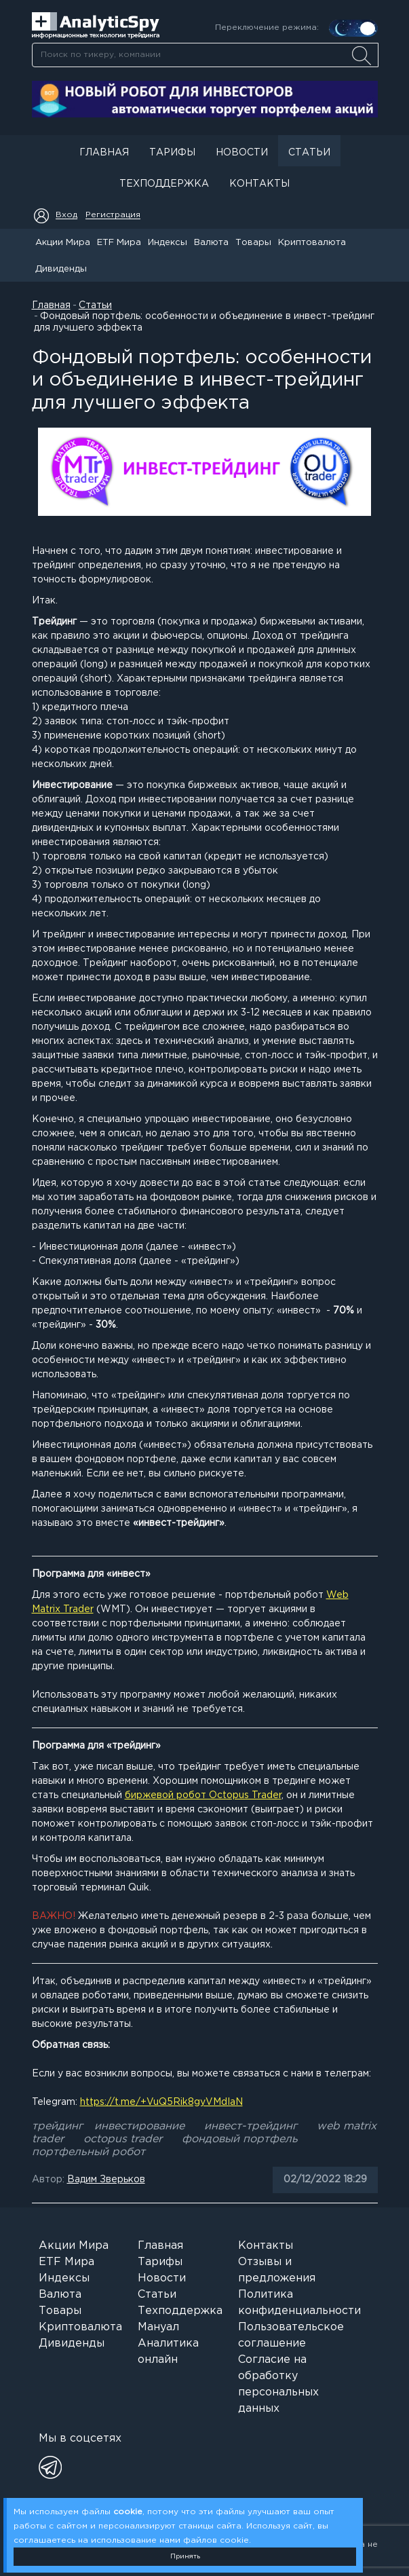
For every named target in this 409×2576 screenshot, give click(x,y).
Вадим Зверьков (106, 2180)
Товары (253, 242)
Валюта (211, 242)
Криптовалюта (312, 242)
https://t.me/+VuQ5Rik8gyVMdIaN (161, 2102)
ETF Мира (119, 242)
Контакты (259, 184)
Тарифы (172, 153)
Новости (242, 153)
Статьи (309, 153)
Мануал (158, 2327)
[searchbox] (205, 55)
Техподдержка (164, 184)
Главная (104, 153)
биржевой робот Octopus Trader (203, 1795)
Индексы (167, 242)
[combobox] (205, 55)
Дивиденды (61, 269)
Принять (185, 2557)
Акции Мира (62, 242)
